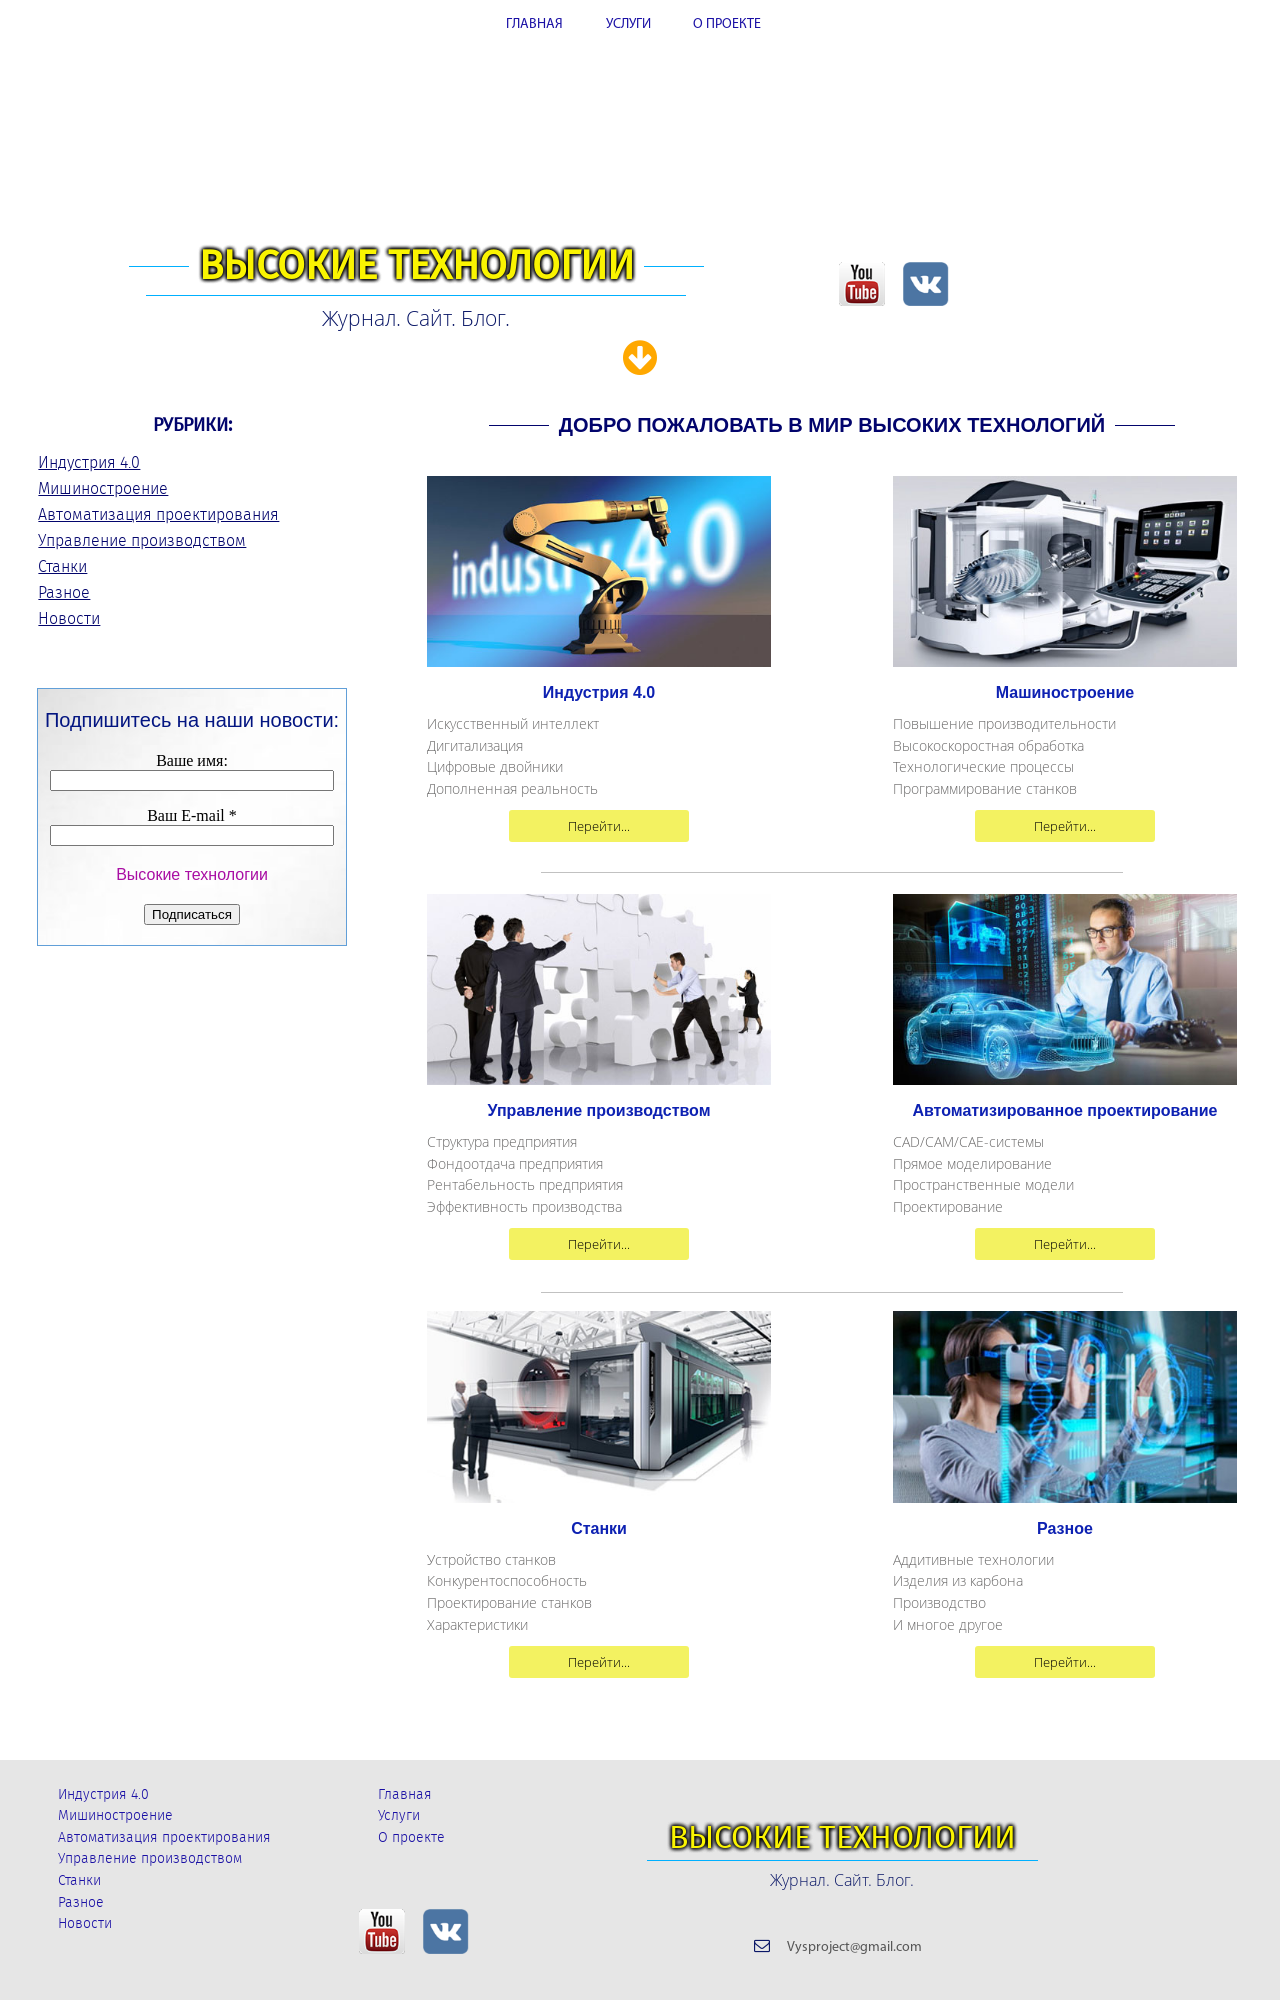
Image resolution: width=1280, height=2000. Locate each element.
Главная (405, 1794)
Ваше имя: (192, 760)
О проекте (411, 1837)
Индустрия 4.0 (89, 462)
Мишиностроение (103, 488)
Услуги (399, 1815)
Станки (62, 566)
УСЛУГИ (628, 24)
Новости (69, 618)
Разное (64, 592)
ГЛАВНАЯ (534, 24)
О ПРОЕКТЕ (727, 24)
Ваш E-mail (192, 815)
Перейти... (599, 826)
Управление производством (142, 540)
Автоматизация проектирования (158, 514)
